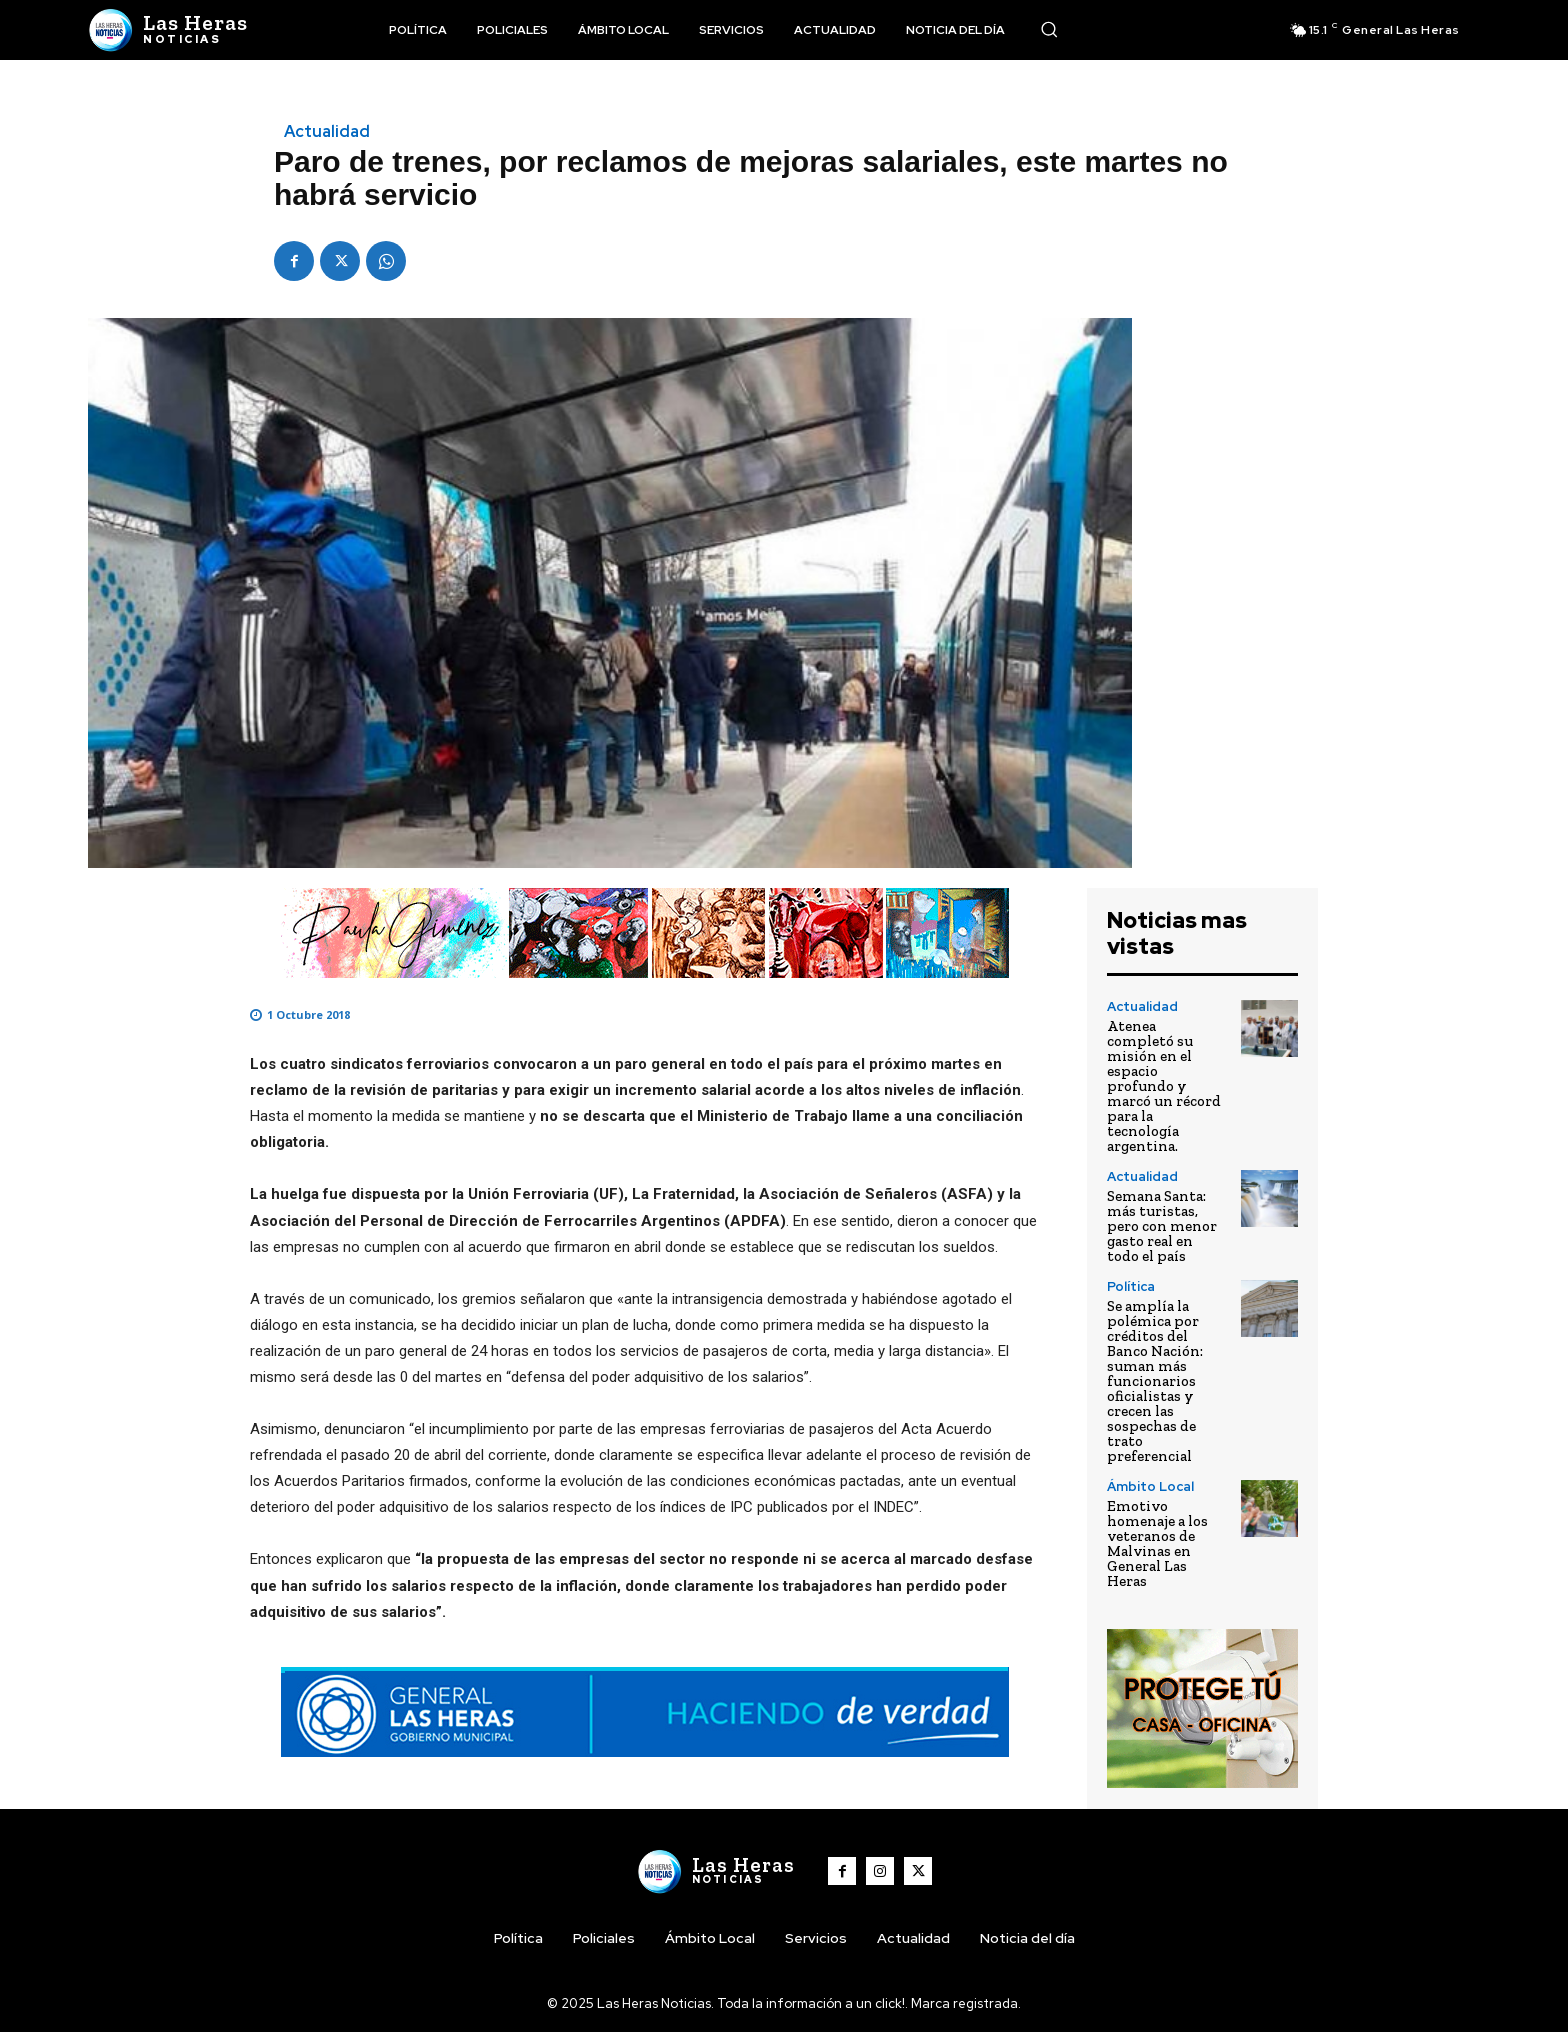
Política (1131, 1286)
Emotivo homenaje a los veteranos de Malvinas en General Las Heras (1157, 1543)
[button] (1049, 29)
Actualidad (327, 132)
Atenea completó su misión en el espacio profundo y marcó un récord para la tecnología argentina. (1164, 1086)
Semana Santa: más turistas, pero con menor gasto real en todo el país (1162, 1226)
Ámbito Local (1150, 1486)
